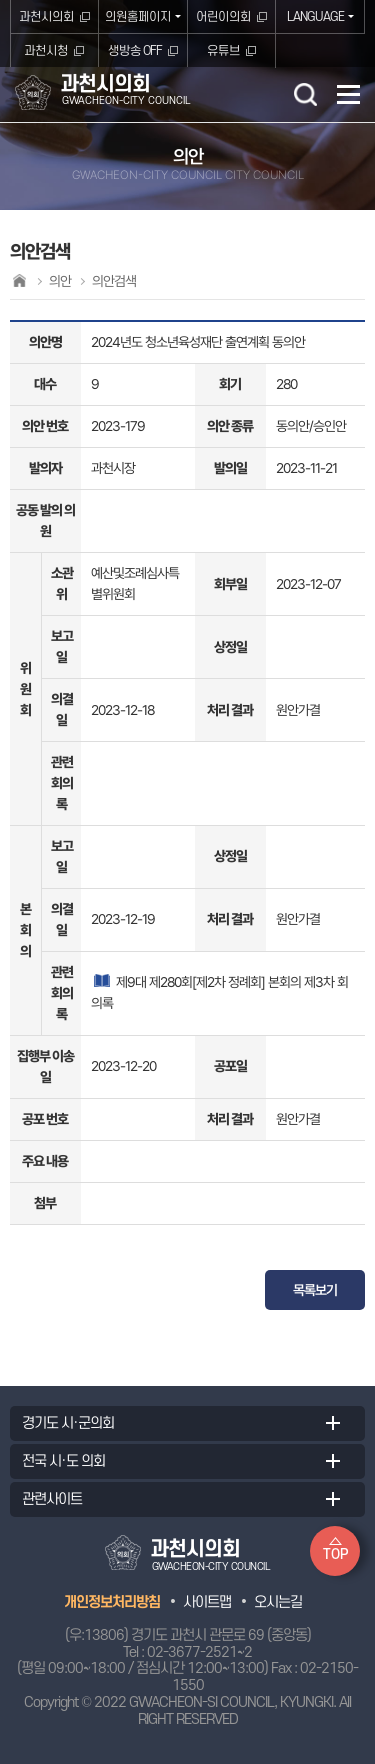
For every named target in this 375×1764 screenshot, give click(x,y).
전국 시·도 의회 (63, 1461)
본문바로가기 (0, 0)
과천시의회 (46, 17)
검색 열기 (305, 94)
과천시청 (46, 51)
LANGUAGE (315, 17)
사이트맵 (207, 1602)
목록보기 (315, 1290)
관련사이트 (52, 1499)
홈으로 (19, 280)
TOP (335, 1554)
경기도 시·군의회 (68, 1423)
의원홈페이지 (138, 17)
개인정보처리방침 (112, 1602)
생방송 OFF (135, 51)
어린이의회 (223, 17)
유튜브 (223, 51)
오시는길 (278, 1602)
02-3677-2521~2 (199, 1652)
